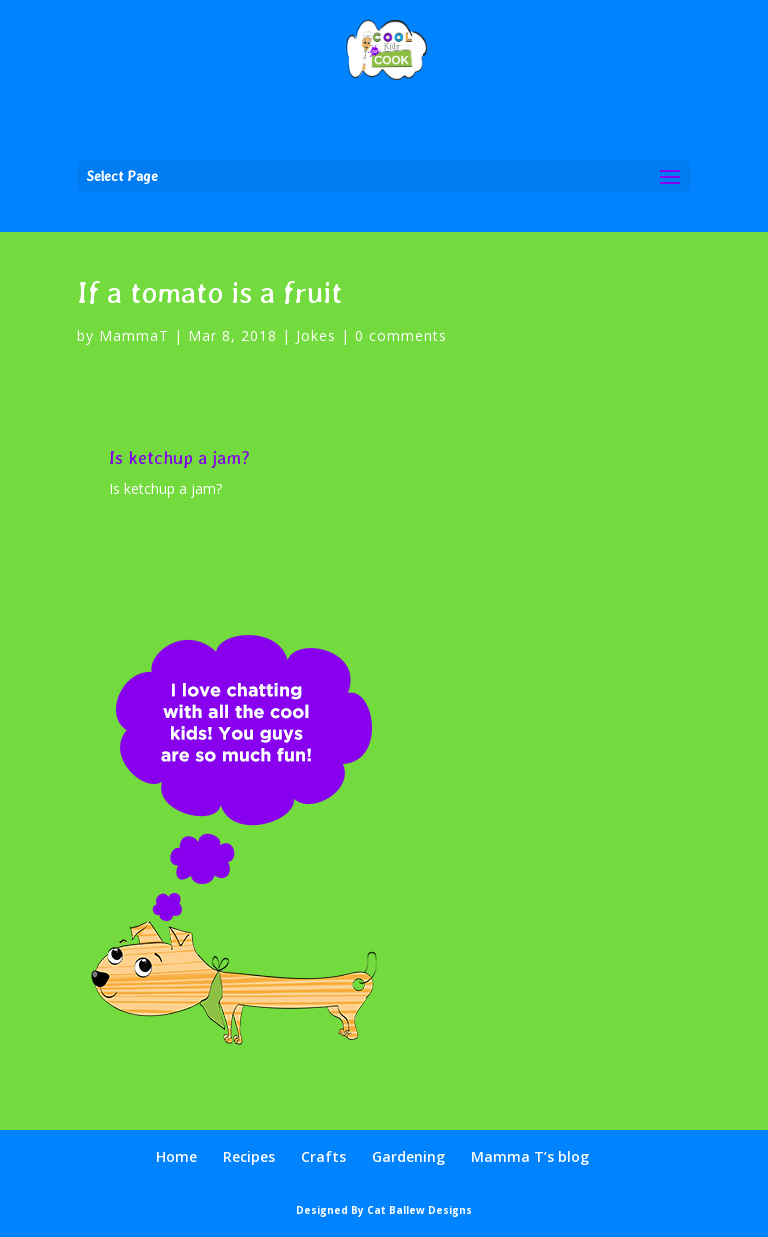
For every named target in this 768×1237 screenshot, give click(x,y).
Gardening (408, 1156)
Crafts (323, 1156)
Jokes (316, 335)
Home (176, 1156)
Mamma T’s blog (530, 1156)
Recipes (249, 1156)
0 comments (401, 335)
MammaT (134, 335)
